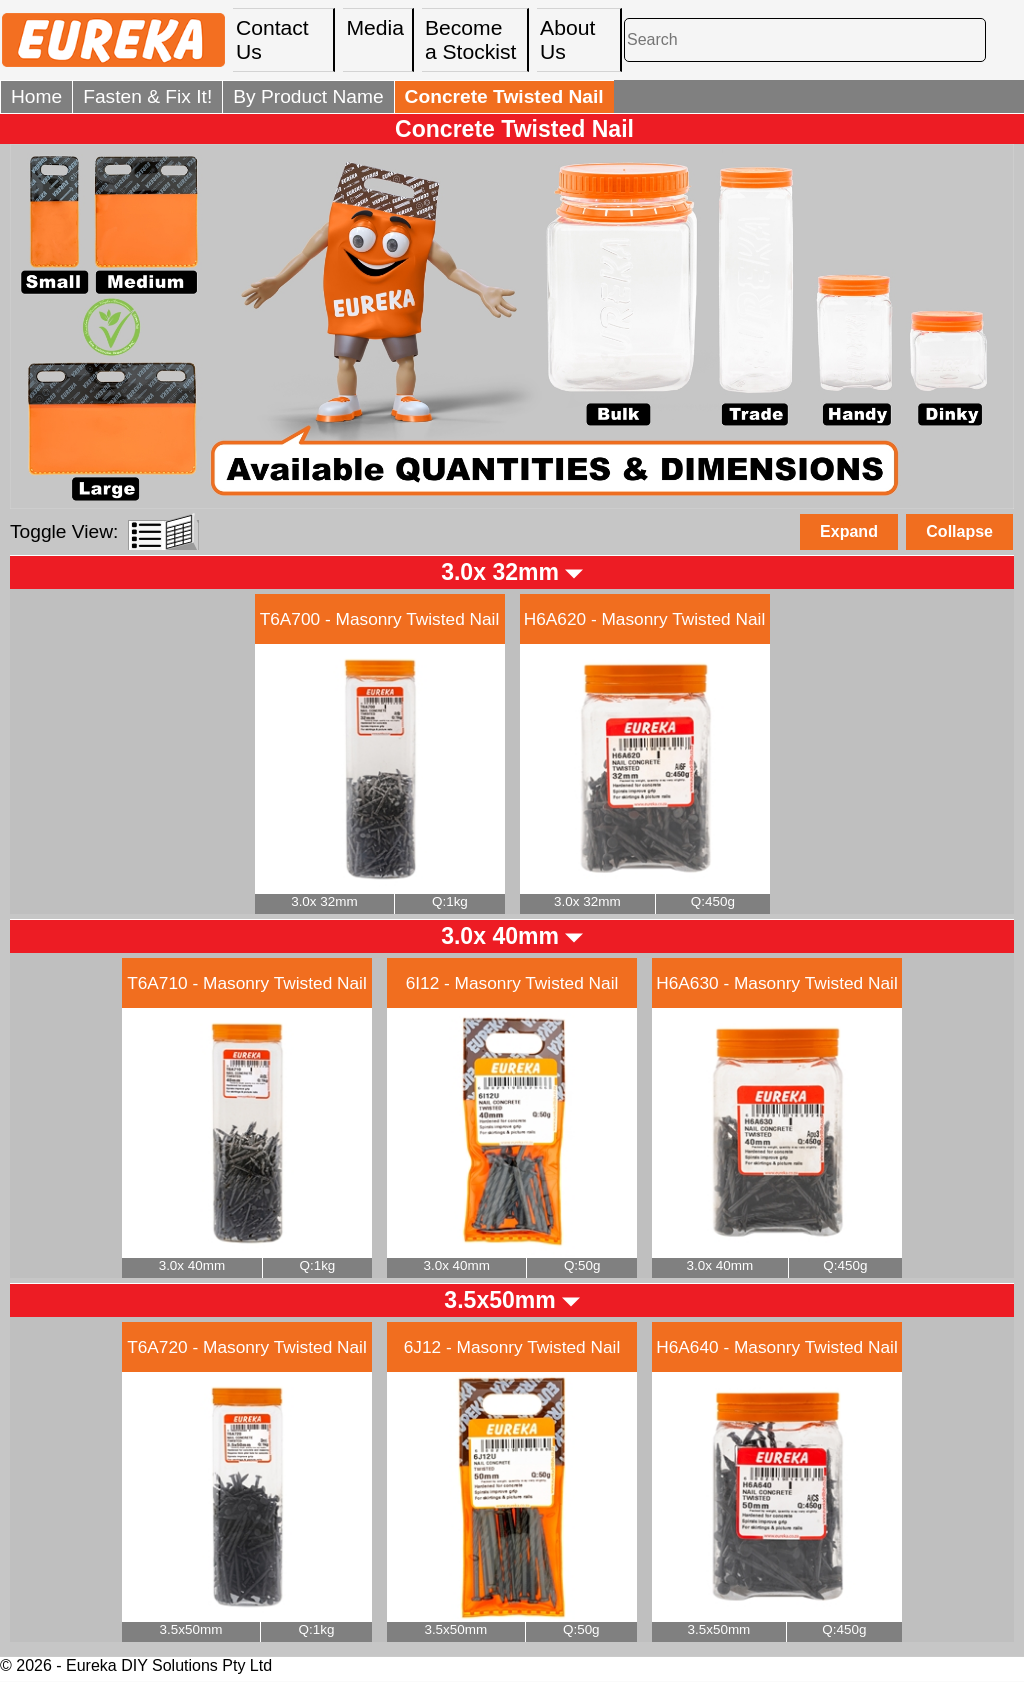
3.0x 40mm (500, 936)
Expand (849, 531)
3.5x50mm (499, 1300)
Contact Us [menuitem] (272, 39)
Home (36, 96)
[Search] (805, 39)
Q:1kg (450, 901)
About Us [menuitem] (567, 39)
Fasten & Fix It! (147, 96)
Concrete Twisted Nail (514, 129)
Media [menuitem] (375, 27)
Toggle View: (64, 531)
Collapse (959, 531)
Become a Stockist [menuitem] (471, 39)
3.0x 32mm (500, 572)
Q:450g (713, 901)
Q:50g (582, 1265)
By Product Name (308, 96)
